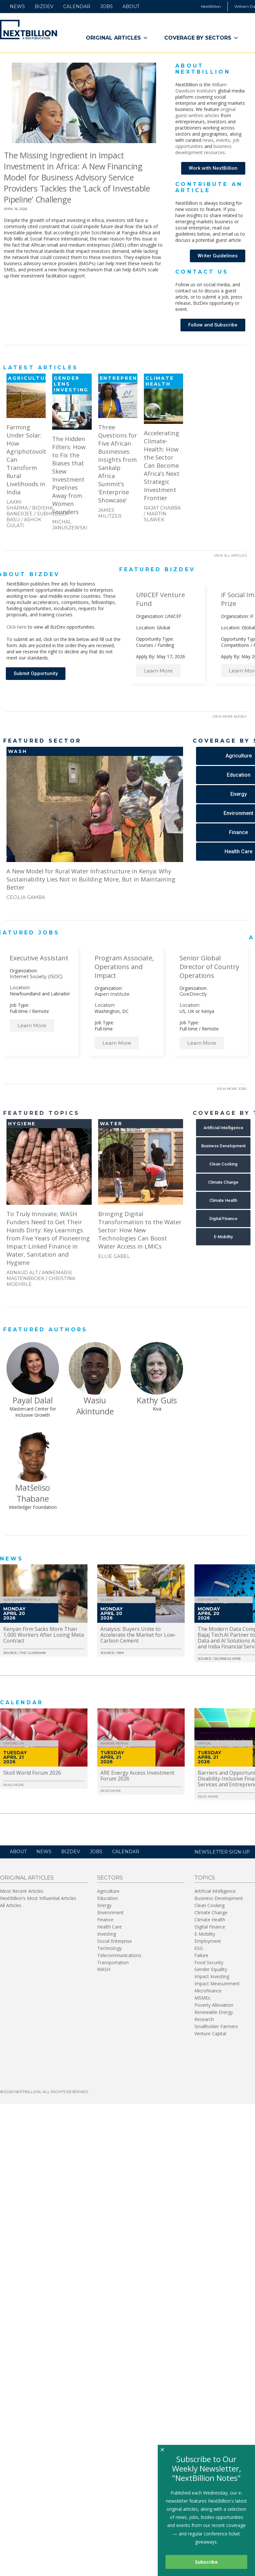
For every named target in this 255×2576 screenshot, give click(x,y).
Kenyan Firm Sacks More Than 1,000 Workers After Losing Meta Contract (43, 1634)
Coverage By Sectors (201, 38)
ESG (198, 1948)
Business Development (218, 1898)
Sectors (110, 1878)
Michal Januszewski (69, 525)
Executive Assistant (39, 958)
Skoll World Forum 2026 (32, 1772)
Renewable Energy (213, 2012)
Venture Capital (210, 2033)
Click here (16, 627)
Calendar (76, 6)
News (17, 6)
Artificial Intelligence (215, 1891)
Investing (106, 1934)
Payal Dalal (32, 1400)
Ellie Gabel (114, 1256)
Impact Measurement (217, 1983)
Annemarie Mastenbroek (39, 1275)
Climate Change (210, 1912)
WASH (103, 1969)
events (223, 140)
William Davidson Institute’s (201, 87)
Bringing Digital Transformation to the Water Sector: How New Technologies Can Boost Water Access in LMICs (139, 1230)
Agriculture (108, 1891)
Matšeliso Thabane (32, 1493)
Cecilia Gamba (25, 897)
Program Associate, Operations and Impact (124, 967)
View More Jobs (232, 1089)
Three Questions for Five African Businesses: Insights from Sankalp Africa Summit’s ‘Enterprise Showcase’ (117, 463)
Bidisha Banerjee (29, 511)
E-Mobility (204, 1934)
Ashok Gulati (23, 522)
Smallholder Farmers (216, 2026)
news (208, 140)
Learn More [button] (158, 671)
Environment (110, 1912)
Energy (104, 1905)
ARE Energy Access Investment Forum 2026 (137, 1775)
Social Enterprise (114, 1941)
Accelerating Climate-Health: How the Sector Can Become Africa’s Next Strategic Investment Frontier (162, 465)
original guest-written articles (205, 112)
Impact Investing (211, 1976)
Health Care (109, 1927)
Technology (109, 1948)
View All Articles (230, 555)
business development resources (203, 149)
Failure (201, 1955)
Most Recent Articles (21, 1891)
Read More (13, 1785)
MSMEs (202, 1998)
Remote (40, 1011)
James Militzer (110, 513)
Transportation (113, 1962)
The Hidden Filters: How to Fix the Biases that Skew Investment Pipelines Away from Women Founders (69, 475)
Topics (204, 1878)
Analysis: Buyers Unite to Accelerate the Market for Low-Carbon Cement (138, 1634)
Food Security (208, 1962)
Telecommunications (119, 1955)
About (130, 6)
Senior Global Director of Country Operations (209, 967)
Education (107, 1898)
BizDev (44, 6)
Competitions (235, 645)
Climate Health (209, 1920)
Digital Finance (209, 1927)
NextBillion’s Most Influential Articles (38, 1898)
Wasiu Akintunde (95, 1406)
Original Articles (117, 38)
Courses (144, 645)
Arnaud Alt (22, 1273)
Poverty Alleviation (213, 2005)
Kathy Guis (157, 1400)
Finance (105, 1920)
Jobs (106, 6)
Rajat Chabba (162, 508)
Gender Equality (210, 1969)
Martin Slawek (155, 517)
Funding (165, 645)
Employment (207, 1941)
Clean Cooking (209, 1905)
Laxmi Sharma (17, 505)
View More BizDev (230, 716)
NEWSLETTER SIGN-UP (222, 1852)
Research (204, 2019)
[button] (213, 168)
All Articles (10, 1905)
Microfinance (208, 1991)
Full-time (19, 1011)
